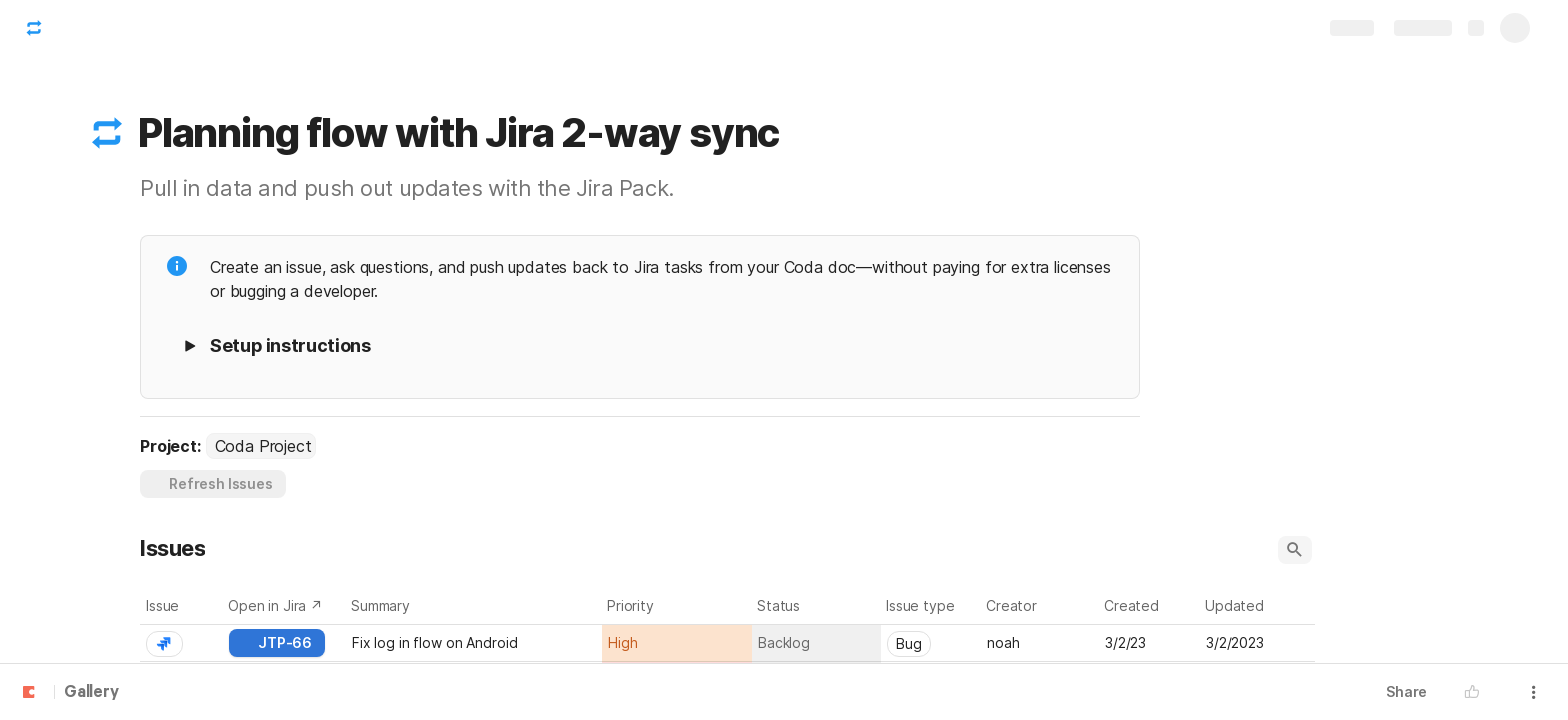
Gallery (91, 693)
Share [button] (1406, 691)
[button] (107, 133)
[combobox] (261, 446)
